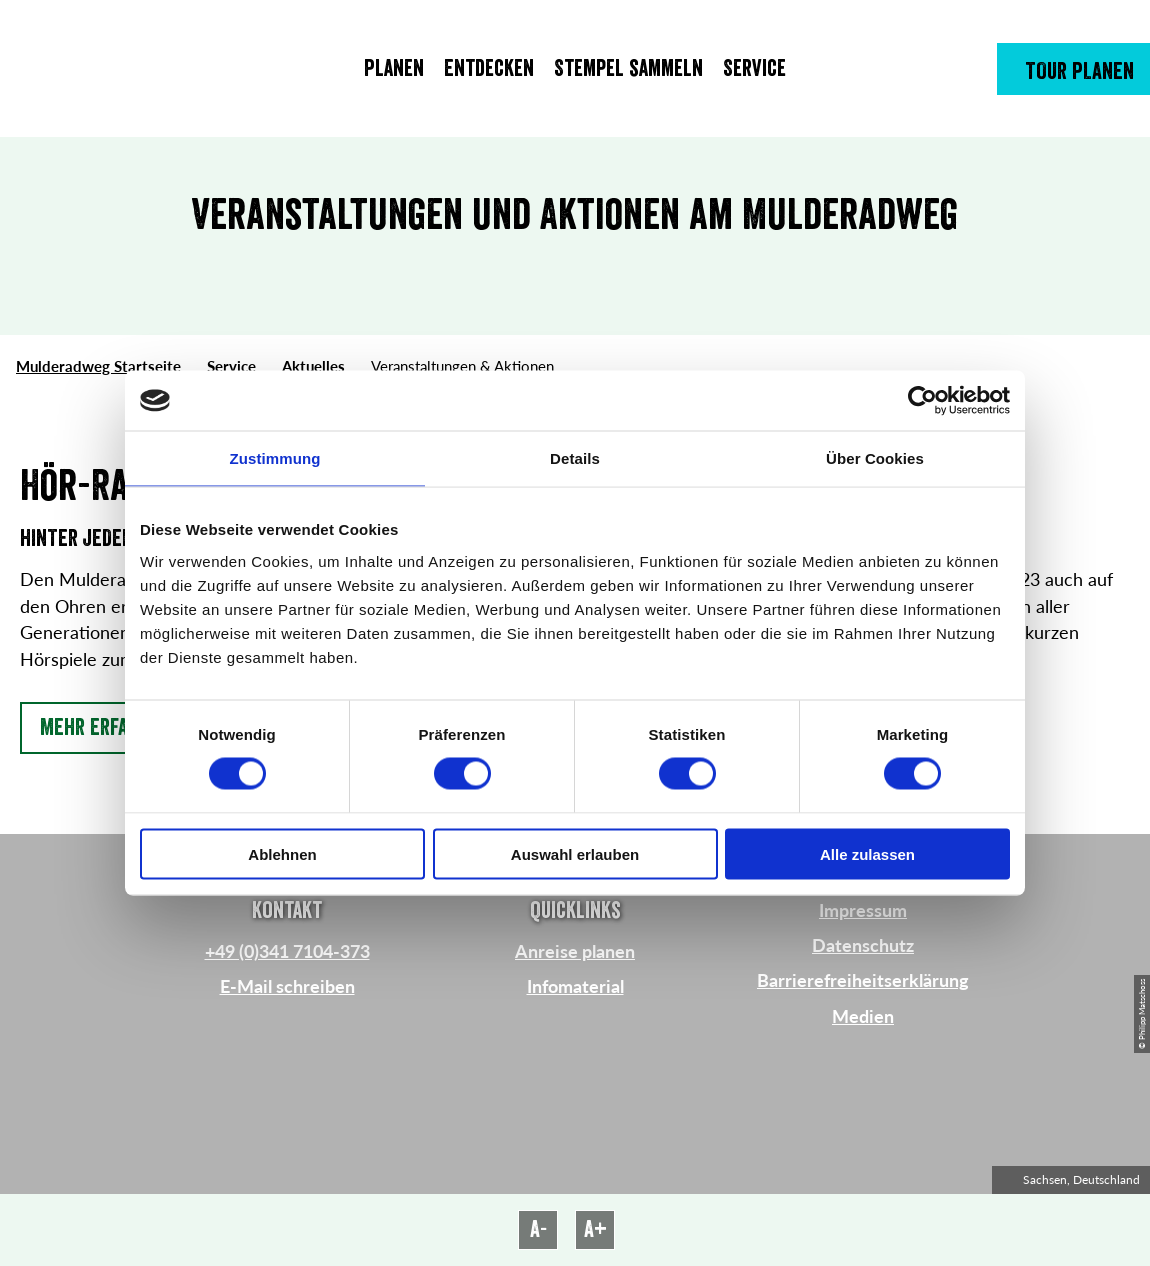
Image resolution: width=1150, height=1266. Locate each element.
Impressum (863, 910)
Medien (863, 1016)
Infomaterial (575, 986)
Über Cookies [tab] (875, 458)
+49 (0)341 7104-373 (287, 951)
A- (538, 1229)
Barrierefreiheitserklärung (863, 980)
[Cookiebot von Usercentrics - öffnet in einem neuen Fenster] (922, 401)
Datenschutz (863, 945)
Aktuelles (313, 366)
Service (231, 366)
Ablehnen (282, 853)
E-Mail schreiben (287, 986)
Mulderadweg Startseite (98, 366)
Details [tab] (575, 458)
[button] (1073, 69)
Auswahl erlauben (575, 853)
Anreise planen (575, 951)
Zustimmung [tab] (275, 458)
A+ (595, 1229)
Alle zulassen (867, 853)
